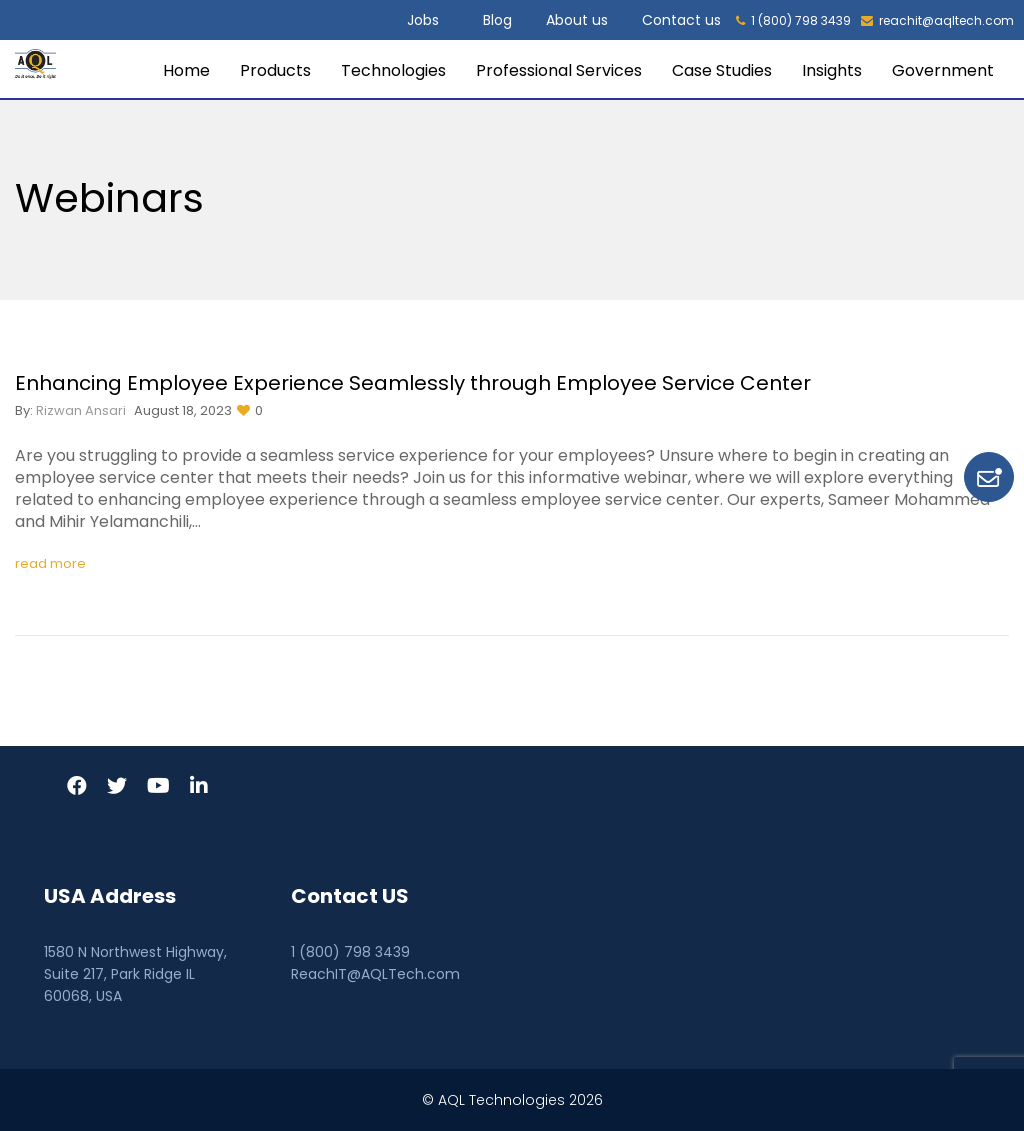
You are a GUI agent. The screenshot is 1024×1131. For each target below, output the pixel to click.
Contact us (681, 20)
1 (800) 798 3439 (793, 20)
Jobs (423, 20)
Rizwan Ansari (81, 410)
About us (577, 20)
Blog (497, 20)
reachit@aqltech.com (937, 20)
